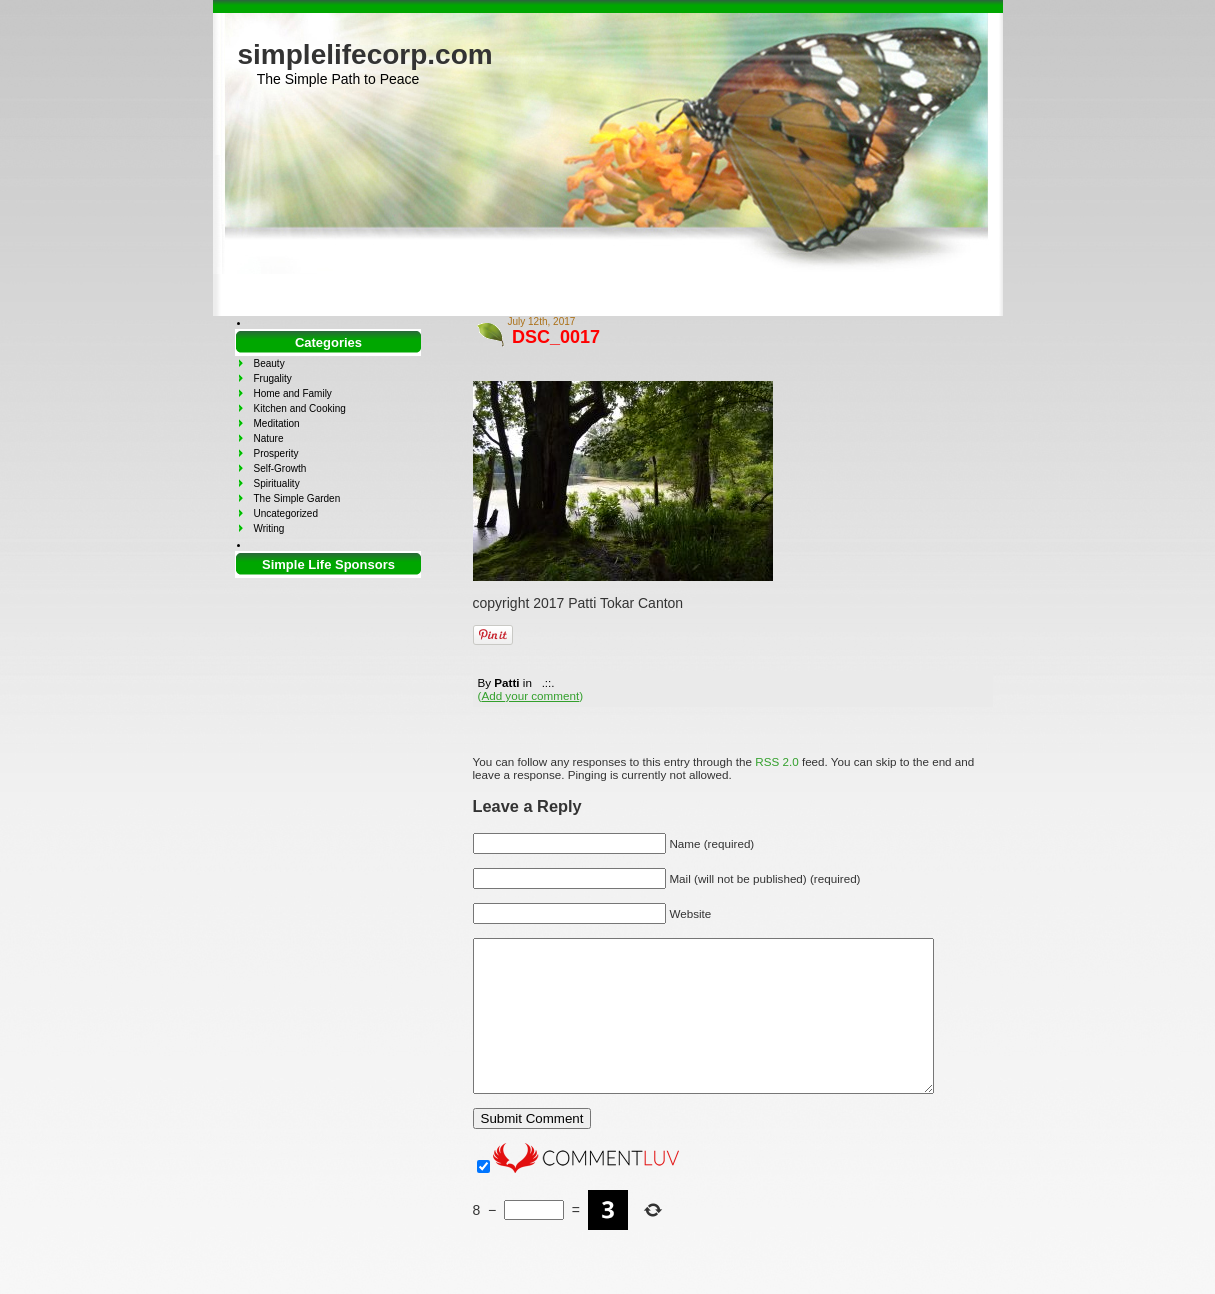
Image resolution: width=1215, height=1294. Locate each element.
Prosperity (276, 453)
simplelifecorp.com (365, 54)
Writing (269, 528)
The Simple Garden (297, 498)
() (531, 695)
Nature (269, 438)
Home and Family (293, 393)
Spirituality (277, 483)
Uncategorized (286, 513)
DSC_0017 (556, 337)
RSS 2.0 (776, 761)
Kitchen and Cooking (300, 408)
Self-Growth (280, 468)
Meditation (277, 423)
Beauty (269, 363)
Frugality (273, 378)
